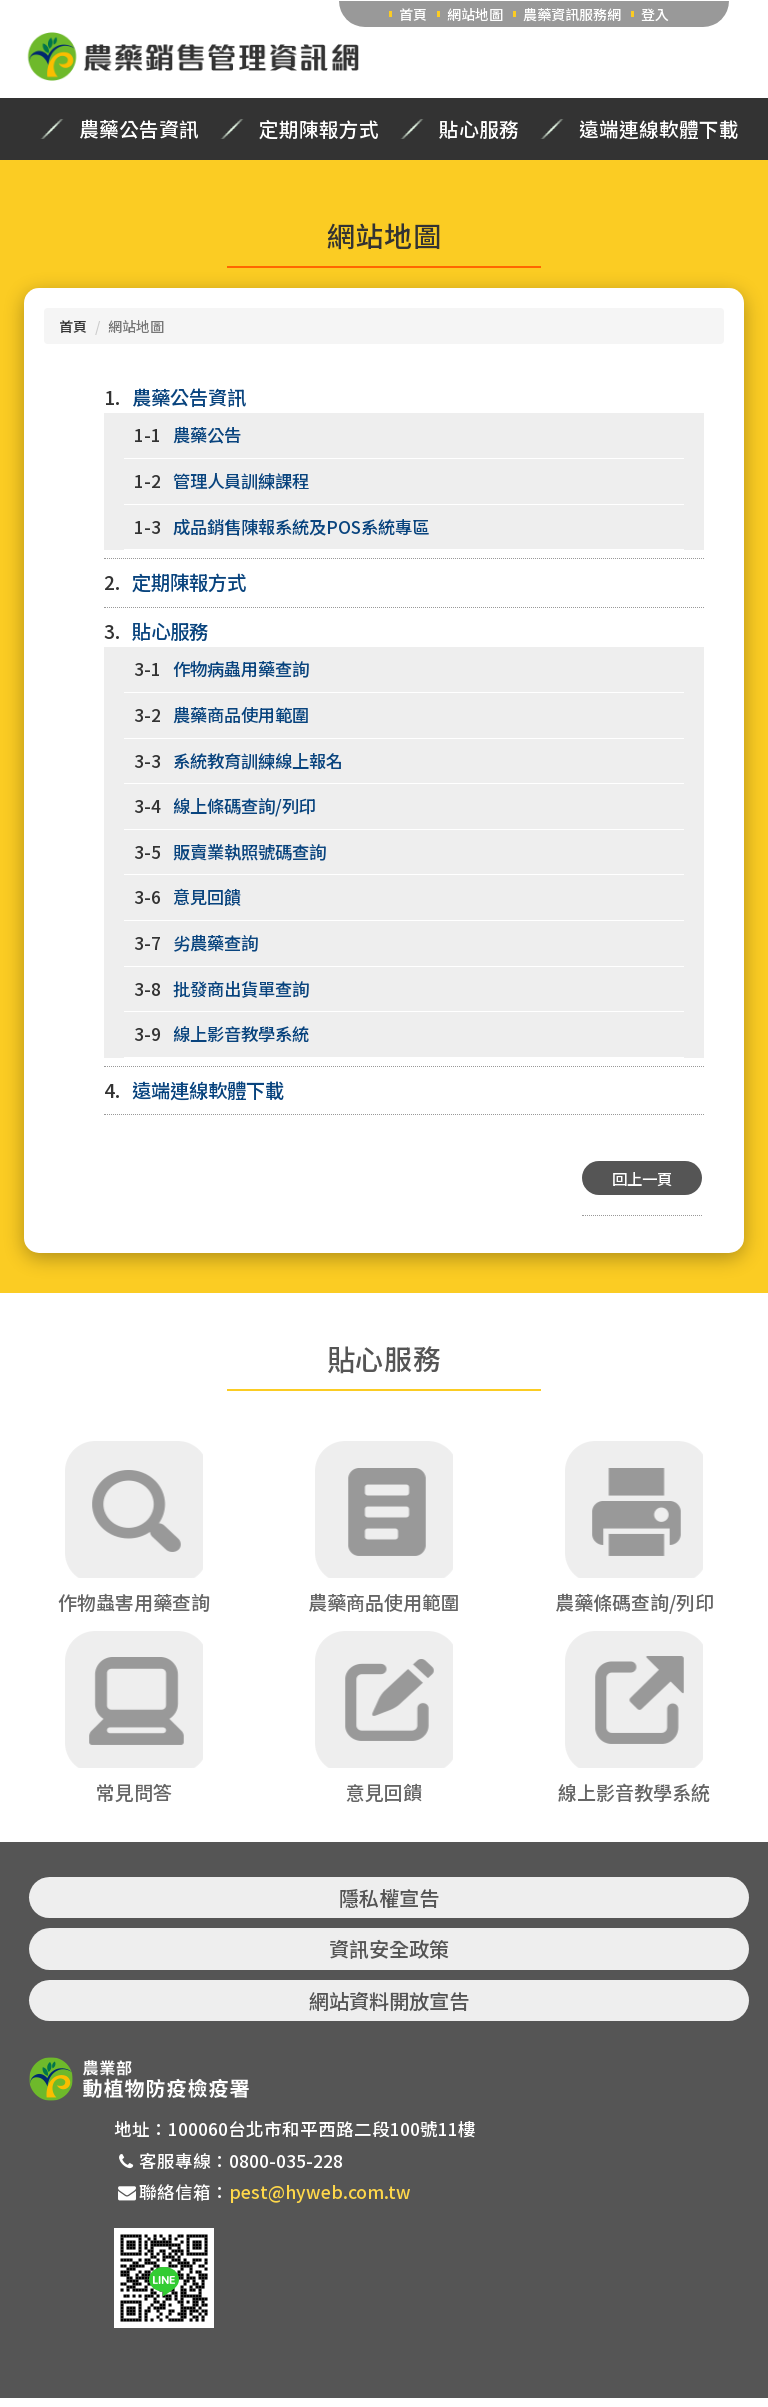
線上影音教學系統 (241, 1033)
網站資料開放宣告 (389, 2009)
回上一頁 (642, 1178)
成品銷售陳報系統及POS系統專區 (301, 526)
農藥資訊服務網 (572, 14)
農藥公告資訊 (139, 129)
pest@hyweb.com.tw (320, 2201)
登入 (655, 14)
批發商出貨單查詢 (241, 988)
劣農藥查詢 (215, 942)
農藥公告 (207, 434)
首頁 (413, 14)
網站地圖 (475, 14)
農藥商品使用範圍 (241, 714)
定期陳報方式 (319, 129)
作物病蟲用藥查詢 (241, 668)
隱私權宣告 (389, 1906)
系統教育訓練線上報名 (258, 760)
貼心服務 (479, 129)
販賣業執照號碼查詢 (249, 851)
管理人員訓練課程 (241, 480)
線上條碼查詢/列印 (244, 805)
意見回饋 (207, 896)
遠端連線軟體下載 (659, 129)
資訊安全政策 (389, 1958)
